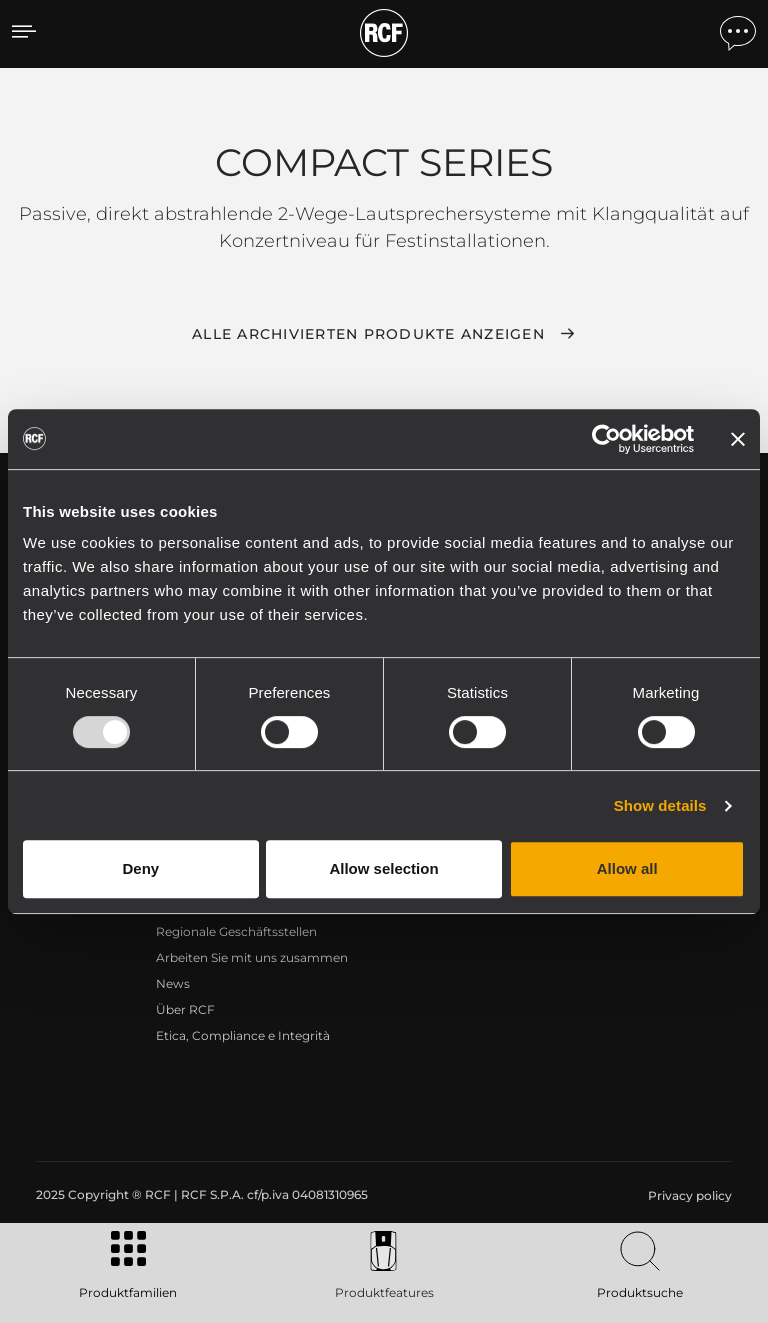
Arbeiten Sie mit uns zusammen (252, 957)
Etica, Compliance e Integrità (243, 1035)
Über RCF (185, 1009)
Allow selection (383, 868)
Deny (140, 868)
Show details (660, 805)
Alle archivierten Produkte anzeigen (368, 334)
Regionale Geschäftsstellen (236, 931)
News (173, 983)
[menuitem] (688, 1196)
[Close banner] (738, 439)
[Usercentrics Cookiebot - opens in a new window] (606, 439)
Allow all (627, 868)
